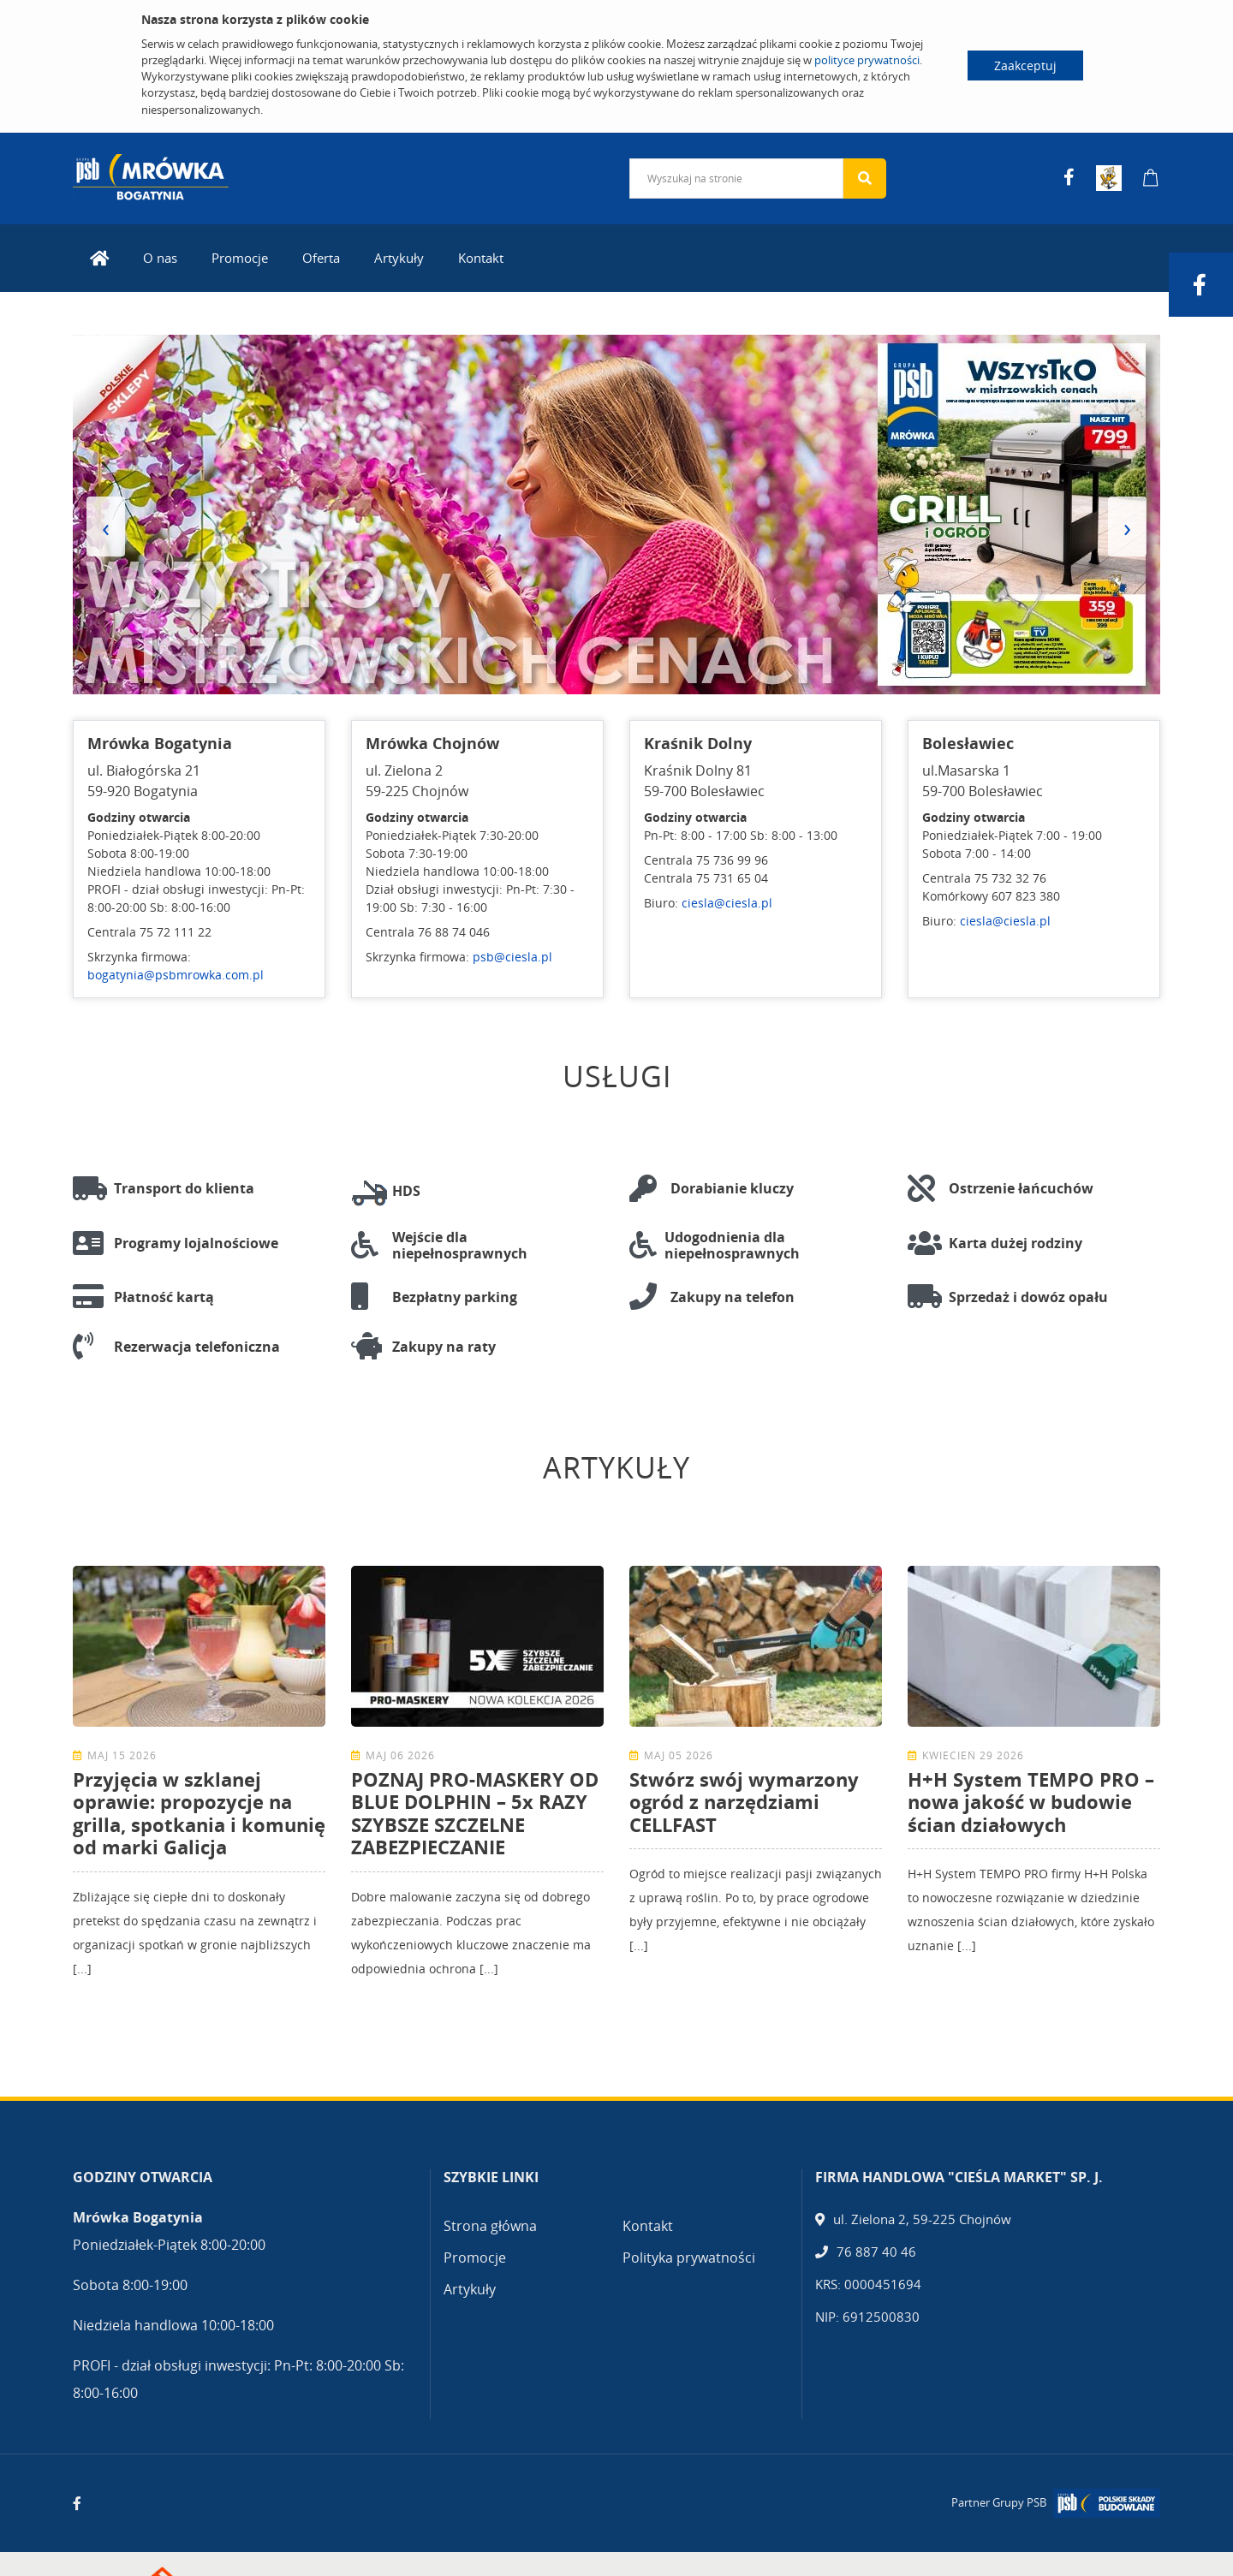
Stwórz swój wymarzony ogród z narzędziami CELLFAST (744, 1797)
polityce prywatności (867, 60)
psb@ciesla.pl (512, 953)
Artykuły (399, 253)
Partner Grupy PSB (998, 2499)
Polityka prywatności (688, 2253)
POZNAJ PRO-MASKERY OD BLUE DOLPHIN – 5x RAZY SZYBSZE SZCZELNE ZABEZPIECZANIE (475, 1808)
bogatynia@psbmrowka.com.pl (175, 971)
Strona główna (490, 2221)
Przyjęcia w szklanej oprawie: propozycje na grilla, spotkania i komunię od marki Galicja (199, 1808)
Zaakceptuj (1025, 65)
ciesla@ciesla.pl (727, 899)
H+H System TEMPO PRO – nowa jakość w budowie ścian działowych (1031, 1797)
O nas (160, 253)
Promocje (239, 253)
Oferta (321, 253)
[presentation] (105, 523)
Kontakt (480, 253)
